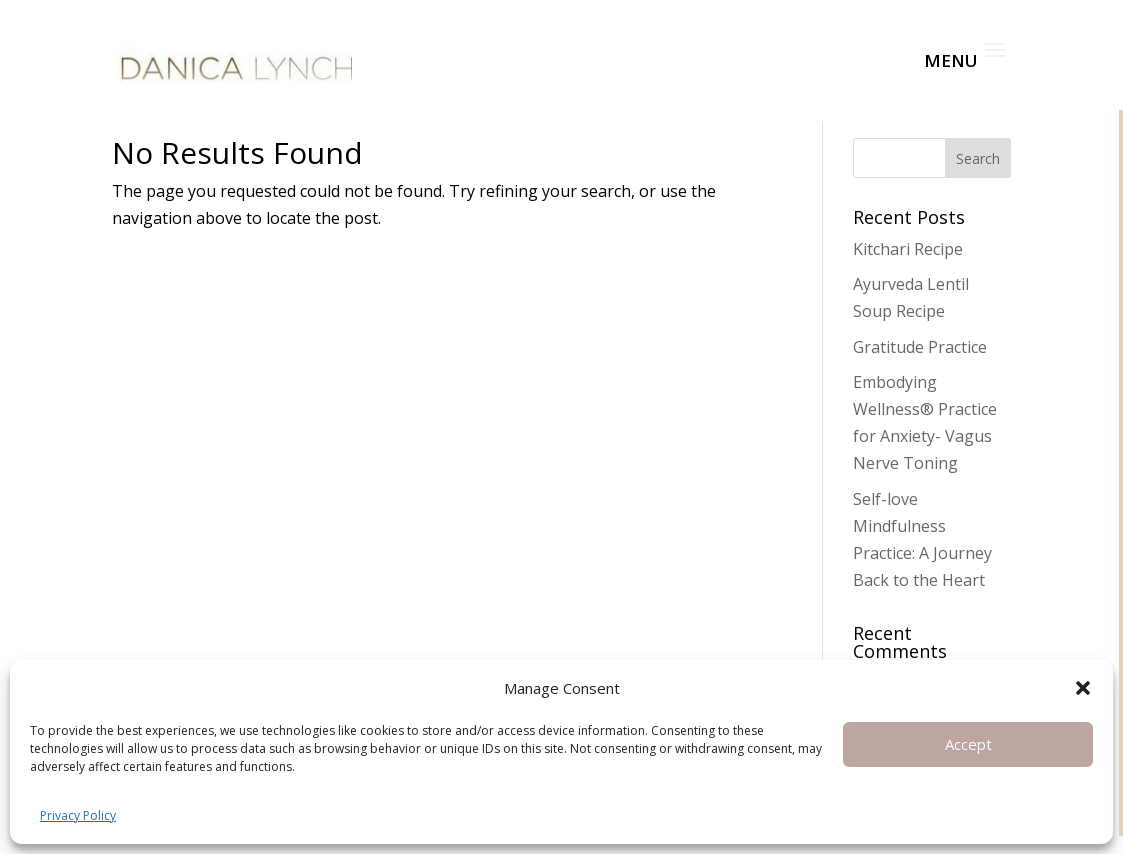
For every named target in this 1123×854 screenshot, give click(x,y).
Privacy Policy (78, 815)
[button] (1083, 688)
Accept (968, 744)
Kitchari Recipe (908, 249)
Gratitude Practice (920, 347)
